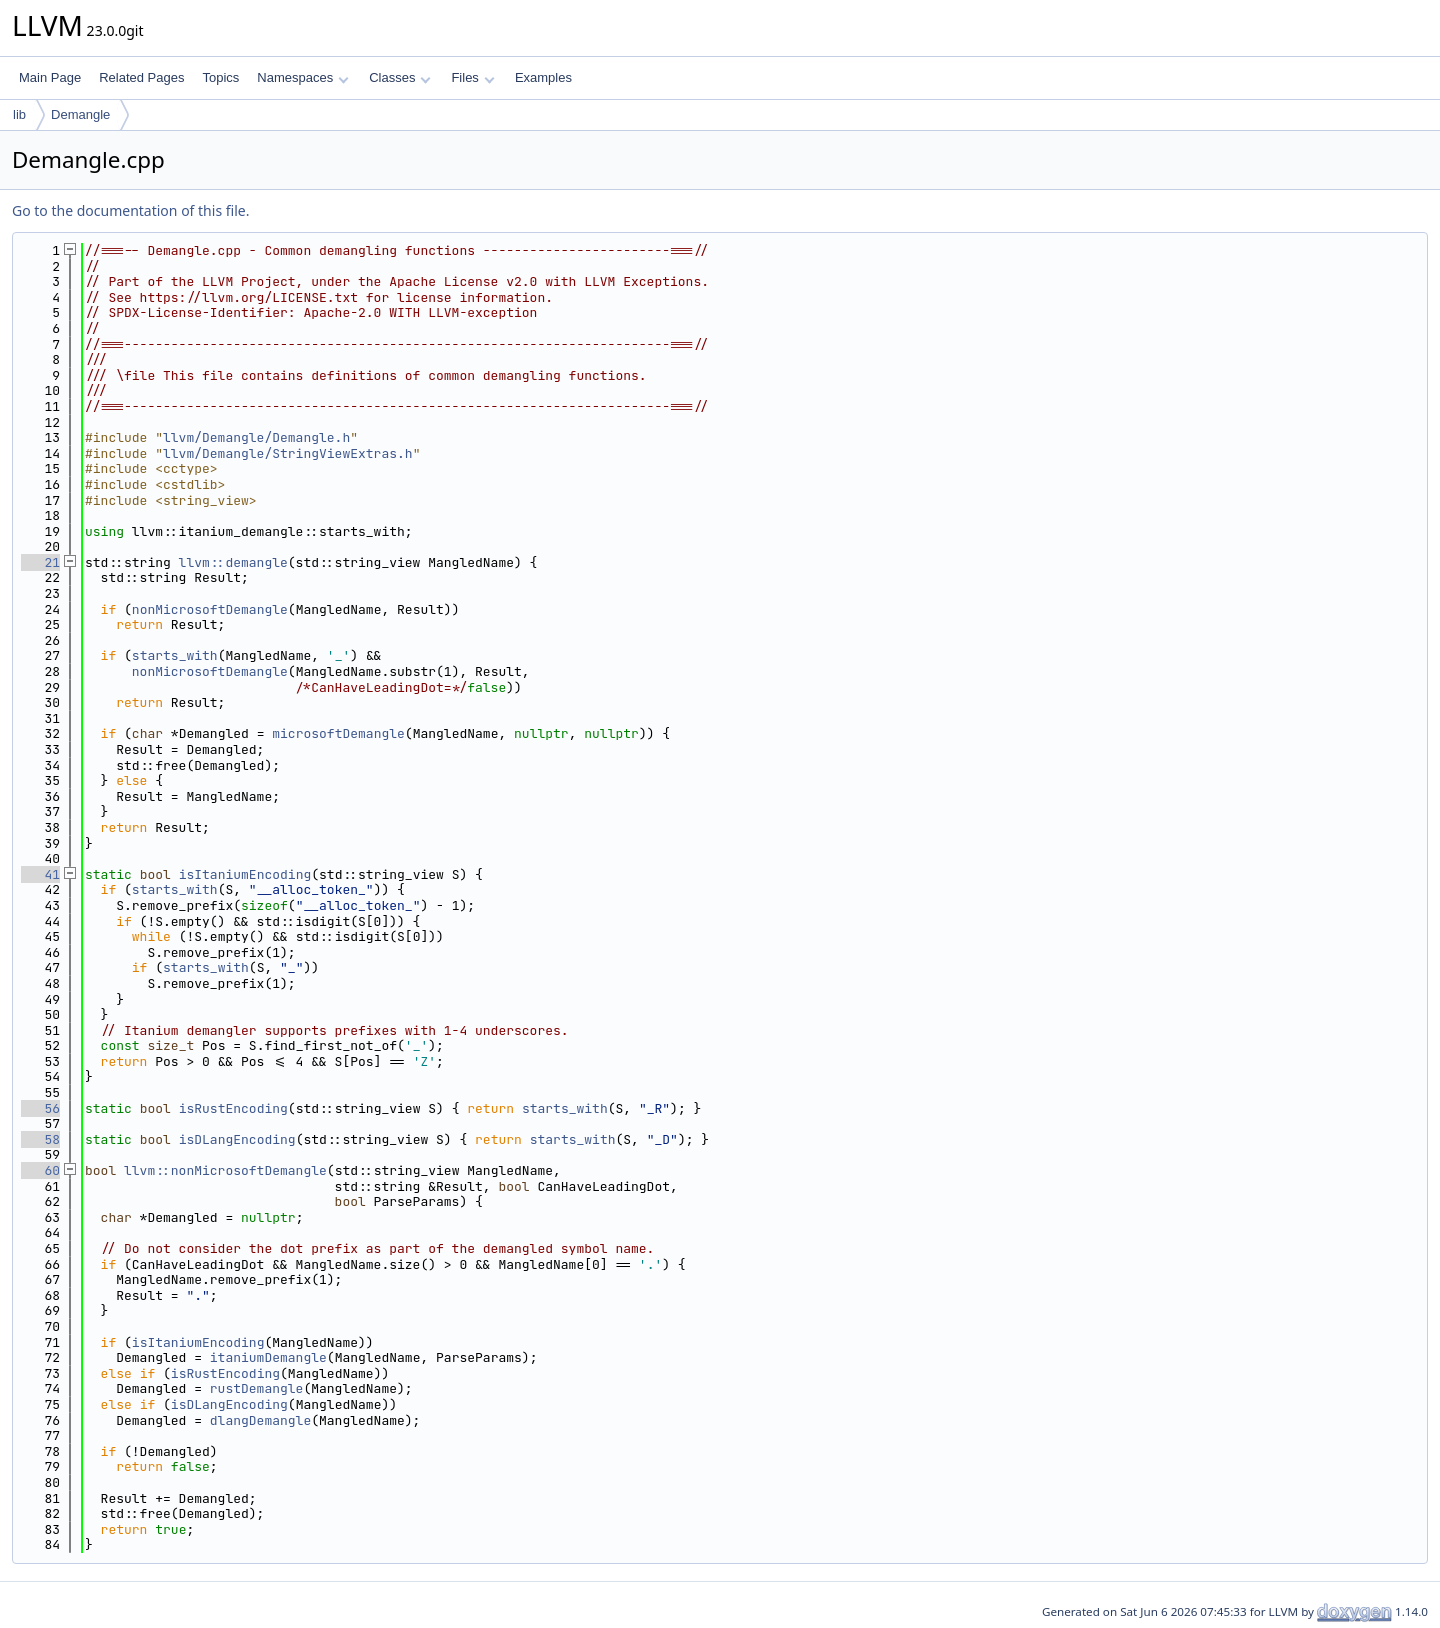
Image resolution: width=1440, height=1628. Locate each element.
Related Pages (141, 77)
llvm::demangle (233, 562)
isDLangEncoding (237, 1139)
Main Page (50, 77)
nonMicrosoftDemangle (210, 609)
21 (40, 562)
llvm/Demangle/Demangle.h (256, 437)
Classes (400, 77)
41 (40, 874)
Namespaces (302, 77)
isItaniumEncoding (245, 874)
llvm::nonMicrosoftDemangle (225, 1170)
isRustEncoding (233, 1108)
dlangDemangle (260, 1420)
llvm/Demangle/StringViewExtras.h (288, 453)
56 (40, 1108)
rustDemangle (257, 1388)
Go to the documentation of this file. (130, 210)
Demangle (80, 114)
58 (40, 1139)
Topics (220, 77)
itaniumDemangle (268, 1357)
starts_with (175, 655)
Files (472, 77)
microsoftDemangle (338, 733)
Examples (543, 77)
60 (40, 1170)
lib (19, 114)
